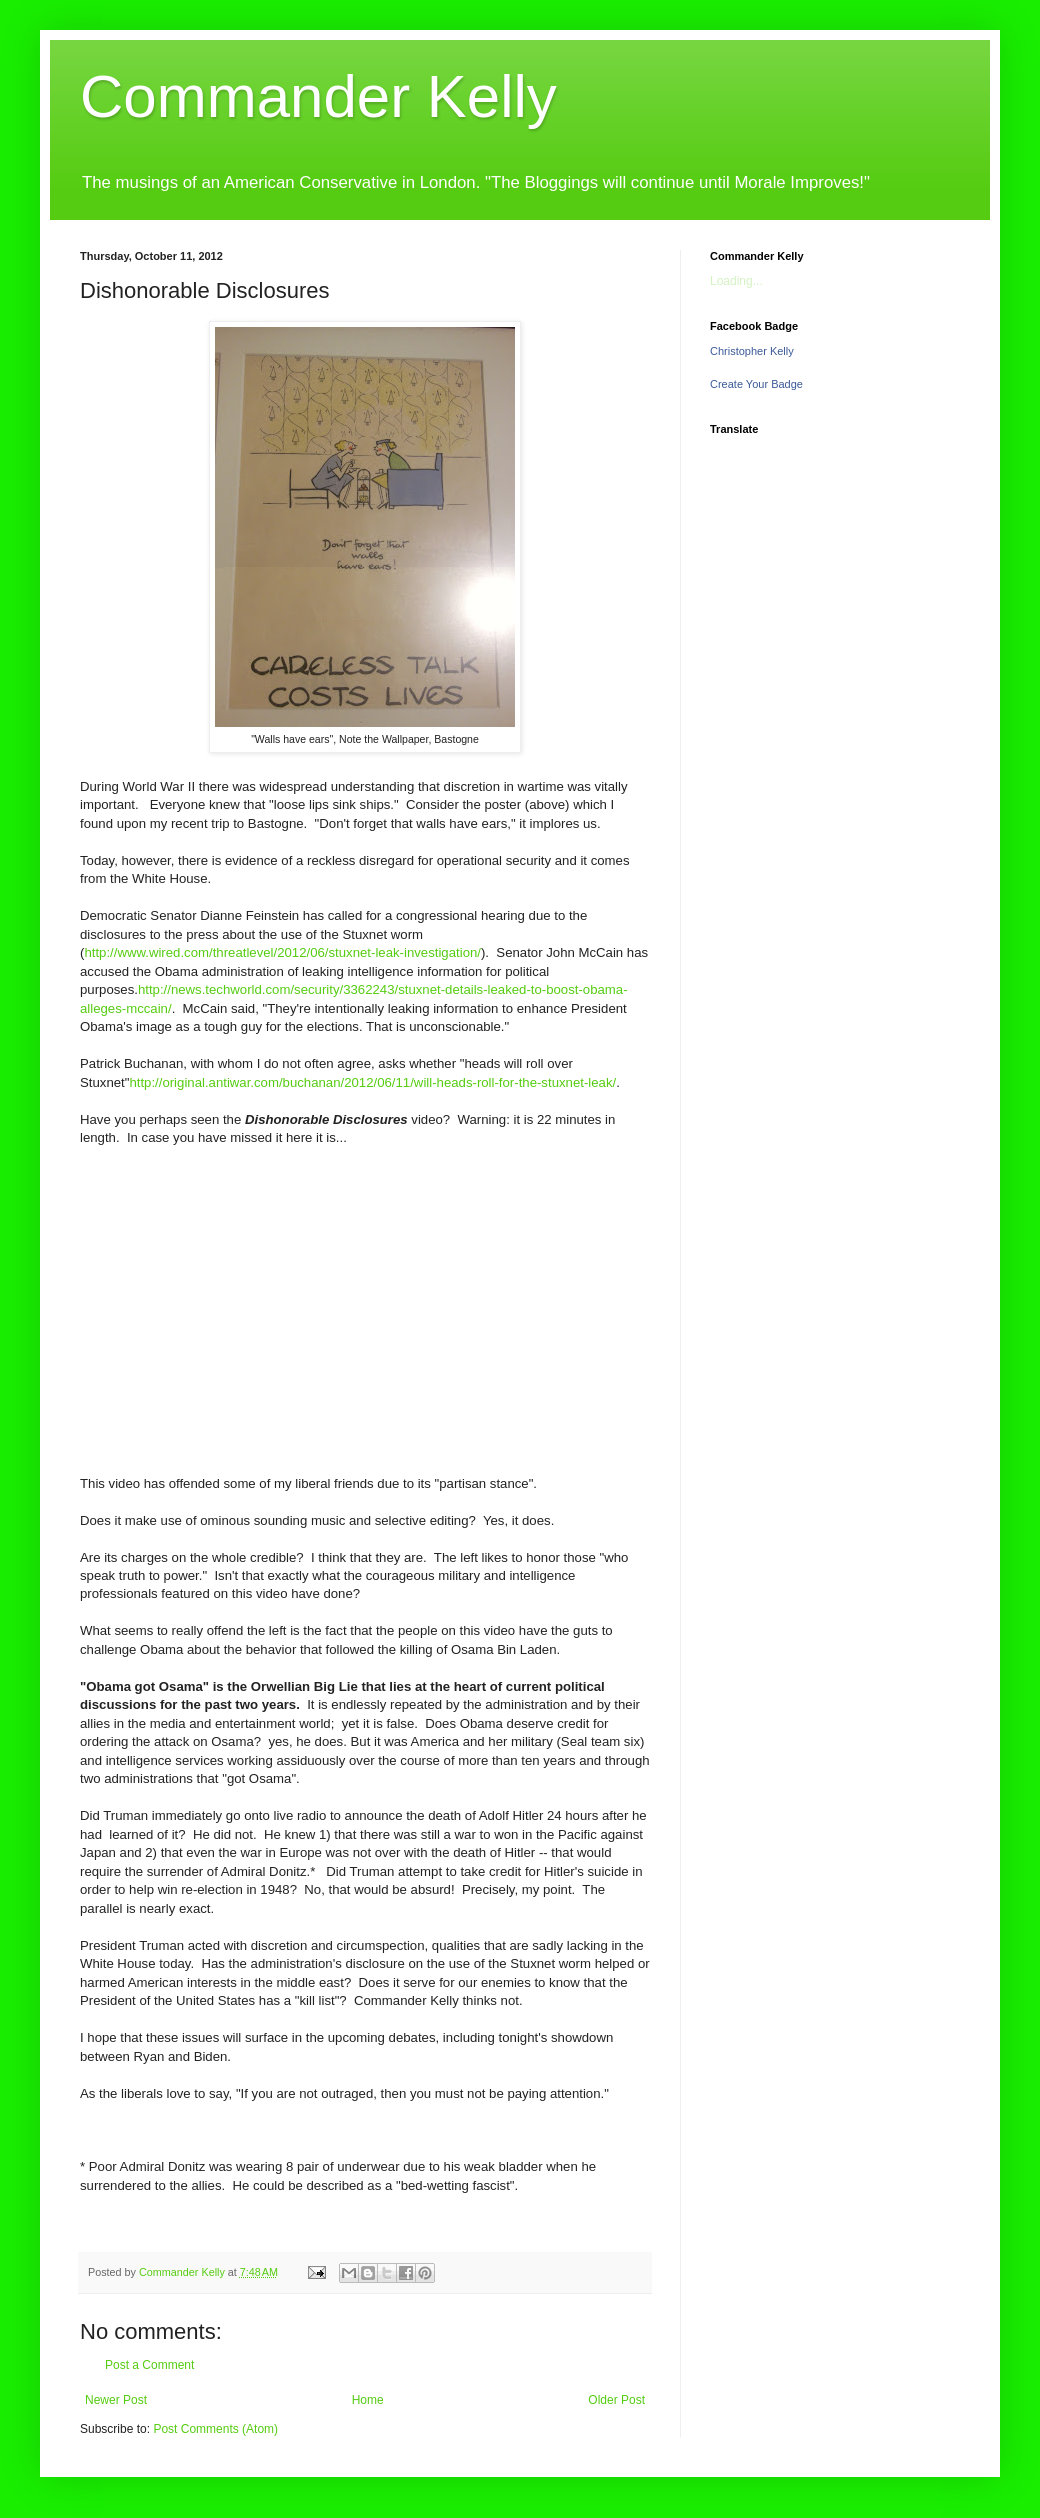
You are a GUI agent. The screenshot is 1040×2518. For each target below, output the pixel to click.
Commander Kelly (318, 96)
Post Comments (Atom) (215, 2429)
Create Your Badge (756, 384)
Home (368, 2400)
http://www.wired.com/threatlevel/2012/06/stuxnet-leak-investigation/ (282, 952)
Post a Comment (149, 2365)
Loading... (736, 281)
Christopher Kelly (752, 351)
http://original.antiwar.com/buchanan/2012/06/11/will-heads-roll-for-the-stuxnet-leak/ (372, 1082)
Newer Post (116, 2400)
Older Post (616, 2400)
